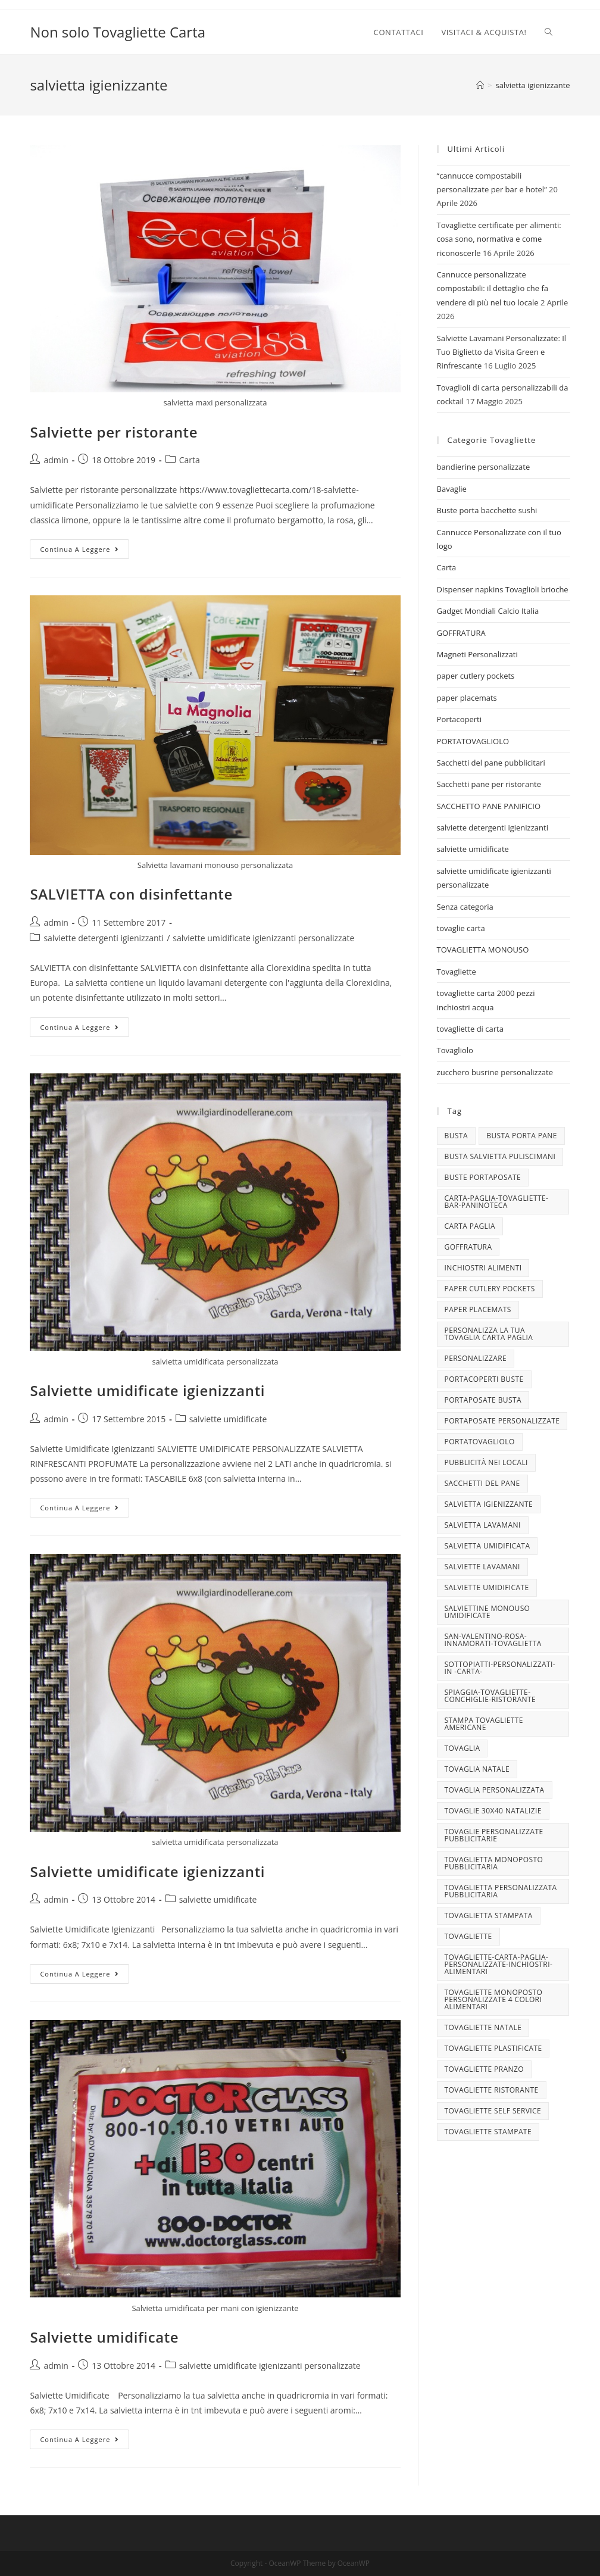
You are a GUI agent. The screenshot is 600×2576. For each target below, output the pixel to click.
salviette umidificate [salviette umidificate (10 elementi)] (487, 1587)
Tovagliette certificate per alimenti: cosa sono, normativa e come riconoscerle (499, 239)
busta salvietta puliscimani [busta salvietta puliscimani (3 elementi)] (500, 1156)
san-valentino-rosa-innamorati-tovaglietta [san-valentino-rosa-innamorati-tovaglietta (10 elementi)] (493, 1639)
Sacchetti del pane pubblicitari (491, 762)
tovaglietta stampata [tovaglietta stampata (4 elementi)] (489, 1915)
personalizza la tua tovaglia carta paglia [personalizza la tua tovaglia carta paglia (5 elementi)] (489, 1333)
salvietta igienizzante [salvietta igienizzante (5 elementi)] (489, 1504)
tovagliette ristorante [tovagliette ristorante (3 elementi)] (492, 2090)
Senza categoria (465, 906)
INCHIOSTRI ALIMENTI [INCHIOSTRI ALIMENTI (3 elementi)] (483, 1268)
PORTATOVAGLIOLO (473, 741)
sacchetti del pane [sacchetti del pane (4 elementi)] (482, 1483)
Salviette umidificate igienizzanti (147, 1390)
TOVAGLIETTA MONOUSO (483, 949)
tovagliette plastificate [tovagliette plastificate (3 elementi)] (493, 2048)
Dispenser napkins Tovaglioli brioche (502, 589)
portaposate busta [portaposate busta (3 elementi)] (483, 1400)
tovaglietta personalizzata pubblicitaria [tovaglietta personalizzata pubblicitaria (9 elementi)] (501, 1891)
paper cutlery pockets (476, 675)
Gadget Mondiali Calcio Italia (488, 610)
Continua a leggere (84, 551)
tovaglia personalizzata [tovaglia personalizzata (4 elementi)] (495, 1790)
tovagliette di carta (470, 1028)
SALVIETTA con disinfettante (131, 894)
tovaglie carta (461, 928)
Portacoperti (459, 719)
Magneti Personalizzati (477, 654)
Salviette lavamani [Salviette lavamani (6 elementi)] (482, 1567)
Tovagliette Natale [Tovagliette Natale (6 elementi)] (483, 2027)
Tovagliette (456, 971)
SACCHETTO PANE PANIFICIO (489, 806)
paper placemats (467, 697)
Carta (189, 460)
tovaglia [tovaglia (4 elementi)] (462, 1748)
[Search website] (548, 32)
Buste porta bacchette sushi (487, 510)
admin (55, 460)
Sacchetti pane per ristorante (489, 784)
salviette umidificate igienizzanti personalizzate (263, 938)
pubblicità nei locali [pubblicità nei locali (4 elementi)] (486, 1462)
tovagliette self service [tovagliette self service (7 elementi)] (493, 2111)
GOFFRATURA (461, 632)
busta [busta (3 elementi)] (456, 1136)
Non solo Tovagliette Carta (117, 32)
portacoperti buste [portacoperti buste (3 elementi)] (484, 1379)
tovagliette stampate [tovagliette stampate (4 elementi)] (488, 2132)
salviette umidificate (228, 1419)
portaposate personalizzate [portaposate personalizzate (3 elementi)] (502, 1421)
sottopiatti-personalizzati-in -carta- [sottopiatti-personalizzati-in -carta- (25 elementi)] (500, 1667)
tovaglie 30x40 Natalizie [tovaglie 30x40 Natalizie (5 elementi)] (493, 1811)
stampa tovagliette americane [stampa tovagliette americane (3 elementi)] (484, 1723)
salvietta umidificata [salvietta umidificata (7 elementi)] (487, 1546)
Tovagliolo (455, 1050)
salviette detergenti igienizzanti (103, 938)
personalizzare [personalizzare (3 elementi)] (476, 1358)
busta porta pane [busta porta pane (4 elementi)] (521, 1136)
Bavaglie (452, 488)
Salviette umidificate (104, 2337)
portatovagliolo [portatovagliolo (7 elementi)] (480, 1442)
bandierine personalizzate (483, 466)
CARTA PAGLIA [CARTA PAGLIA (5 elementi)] (470, 1226)
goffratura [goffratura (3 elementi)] (468, 1247)
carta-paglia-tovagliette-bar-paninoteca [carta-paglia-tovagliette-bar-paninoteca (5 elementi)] (497, 1201)
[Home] (480, 85)
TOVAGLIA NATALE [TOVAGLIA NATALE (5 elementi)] (477, 1769)
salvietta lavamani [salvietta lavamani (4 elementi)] (483, 1525)
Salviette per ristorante (114, 432)
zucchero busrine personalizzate (495, 1072)
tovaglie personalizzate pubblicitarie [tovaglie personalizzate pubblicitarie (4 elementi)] (494, 1835)
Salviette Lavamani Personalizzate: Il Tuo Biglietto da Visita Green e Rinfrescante (502, 352)
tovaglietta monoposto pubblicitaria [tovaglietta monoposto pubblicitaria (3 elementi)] (494, 1863)
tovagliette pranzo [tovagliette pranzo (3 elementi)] (484, 2069)
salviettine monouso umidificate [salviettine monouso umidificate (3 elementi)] (487, 1611)
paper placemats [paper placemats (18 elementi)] (478, 1309)
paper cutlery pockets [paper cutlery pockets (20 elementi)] (490, 1289)
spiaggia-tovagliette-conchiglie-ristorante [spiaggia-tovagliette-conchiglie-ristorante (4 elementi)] (490, 1695)
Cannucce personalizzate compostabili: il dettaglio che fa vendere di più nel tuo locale (492, 288)
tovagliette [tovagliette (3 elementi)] (468, 1936)
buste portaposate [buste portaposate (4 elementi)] (483, 1177)
